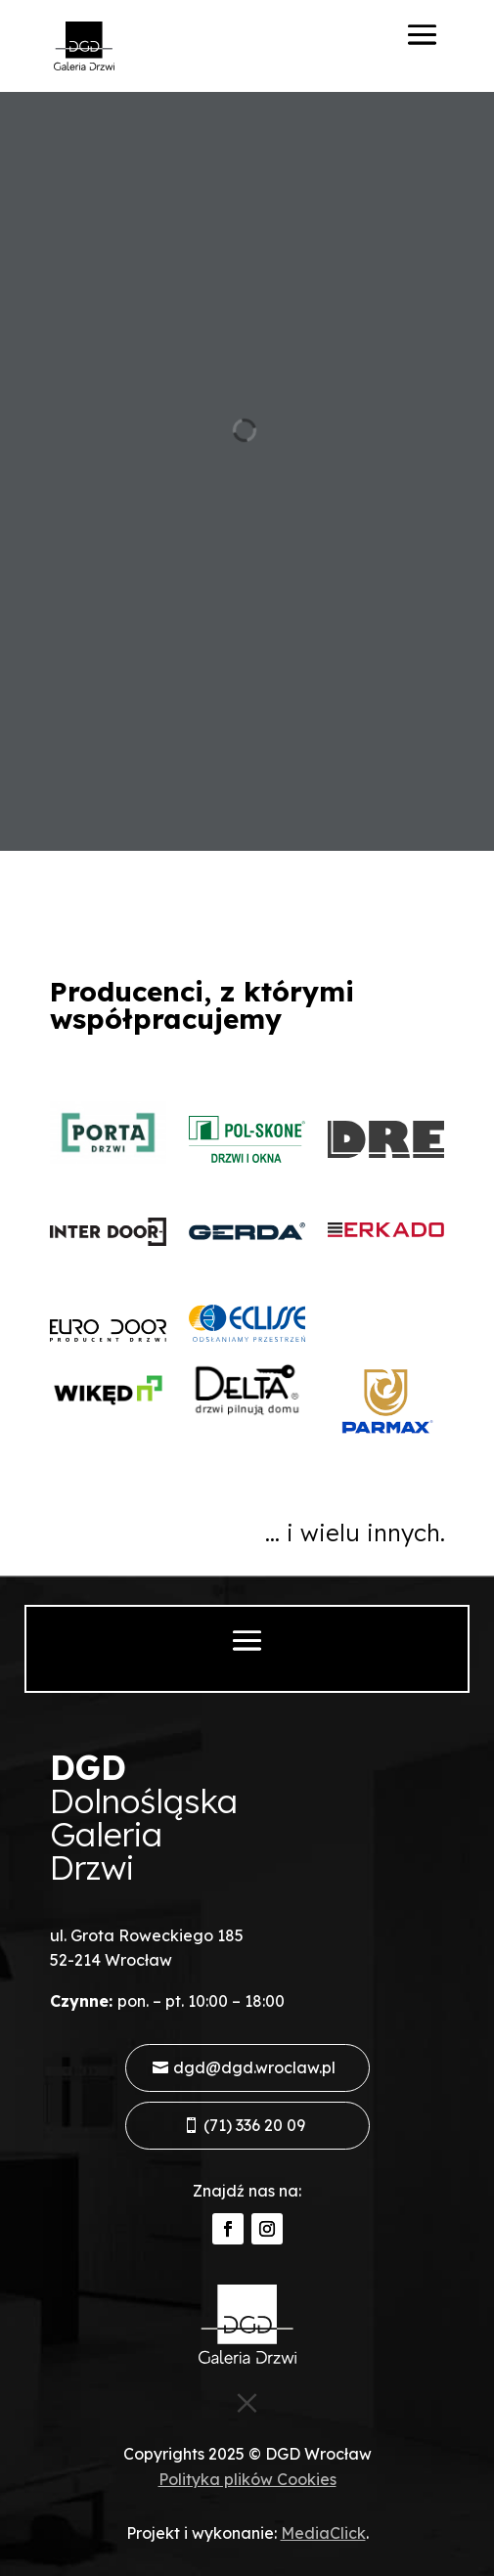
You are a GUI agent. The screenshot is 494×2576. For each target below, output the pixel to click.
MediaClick (323, 2533)
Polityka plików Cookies (247, 2479)
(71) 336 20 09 (254, 2125)
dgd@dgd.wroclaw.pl (254, 2067)
